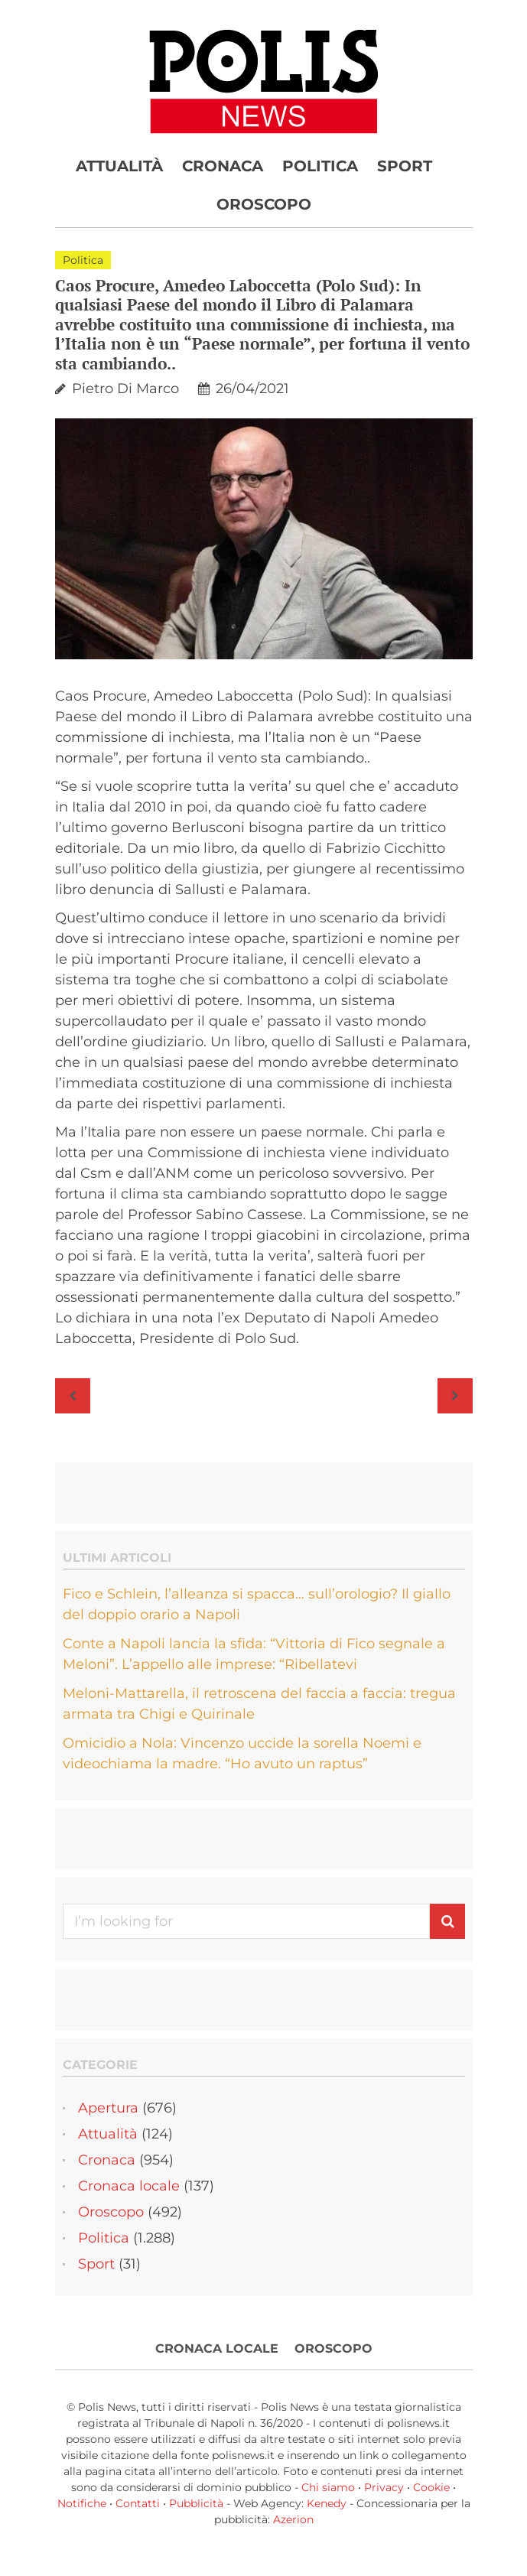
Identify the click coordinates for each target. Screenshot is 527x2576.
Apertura (108, 2108)
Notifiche (81, 2503)
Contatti (137, 2503)
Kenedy (326, 2503)
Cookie (431, 2487)
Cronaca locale (129, 2186)
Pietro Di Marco (125, 388)
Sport (404, 166)
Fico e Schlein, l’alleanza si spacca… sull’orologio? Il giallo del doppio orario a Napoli (257, 1604)
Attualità (119, 166)
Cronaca (222, 166)
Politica (320, 166)
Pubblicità (196, 2503)
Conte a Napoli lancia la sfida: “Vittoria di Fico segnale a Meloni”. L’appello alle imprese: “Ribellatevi (254, 1654)
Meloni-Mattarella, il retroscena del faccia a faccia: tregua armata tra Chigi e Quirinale (259, 1703)
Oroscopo (263, 204)
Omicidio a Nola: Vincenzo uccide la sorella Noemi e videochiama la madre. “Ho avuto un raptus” (242, 1753)
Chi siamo (328, 2487)
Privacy (384, 2487)
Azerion (293, 2519)
